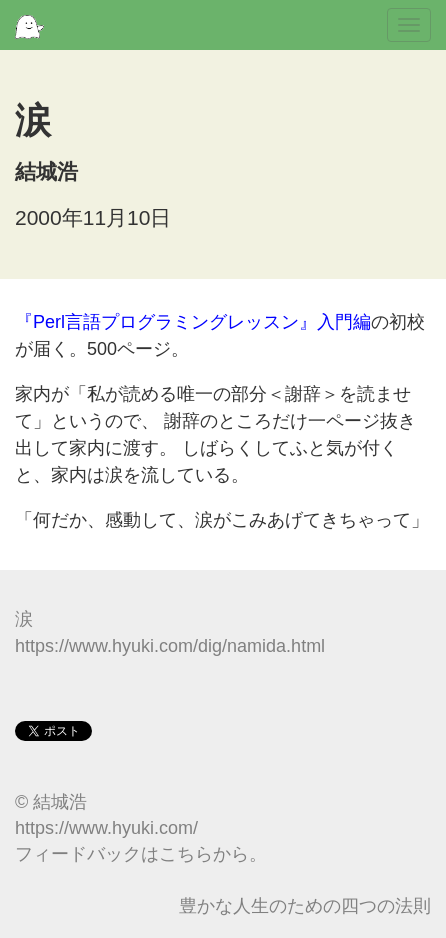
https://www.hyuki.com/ (106, 828)
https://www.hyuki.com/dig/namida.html (170, 646)
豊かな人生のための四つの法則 (305, 906)
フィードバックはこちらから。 (141, 854)
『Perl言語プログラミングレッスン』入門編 (193, 322)
